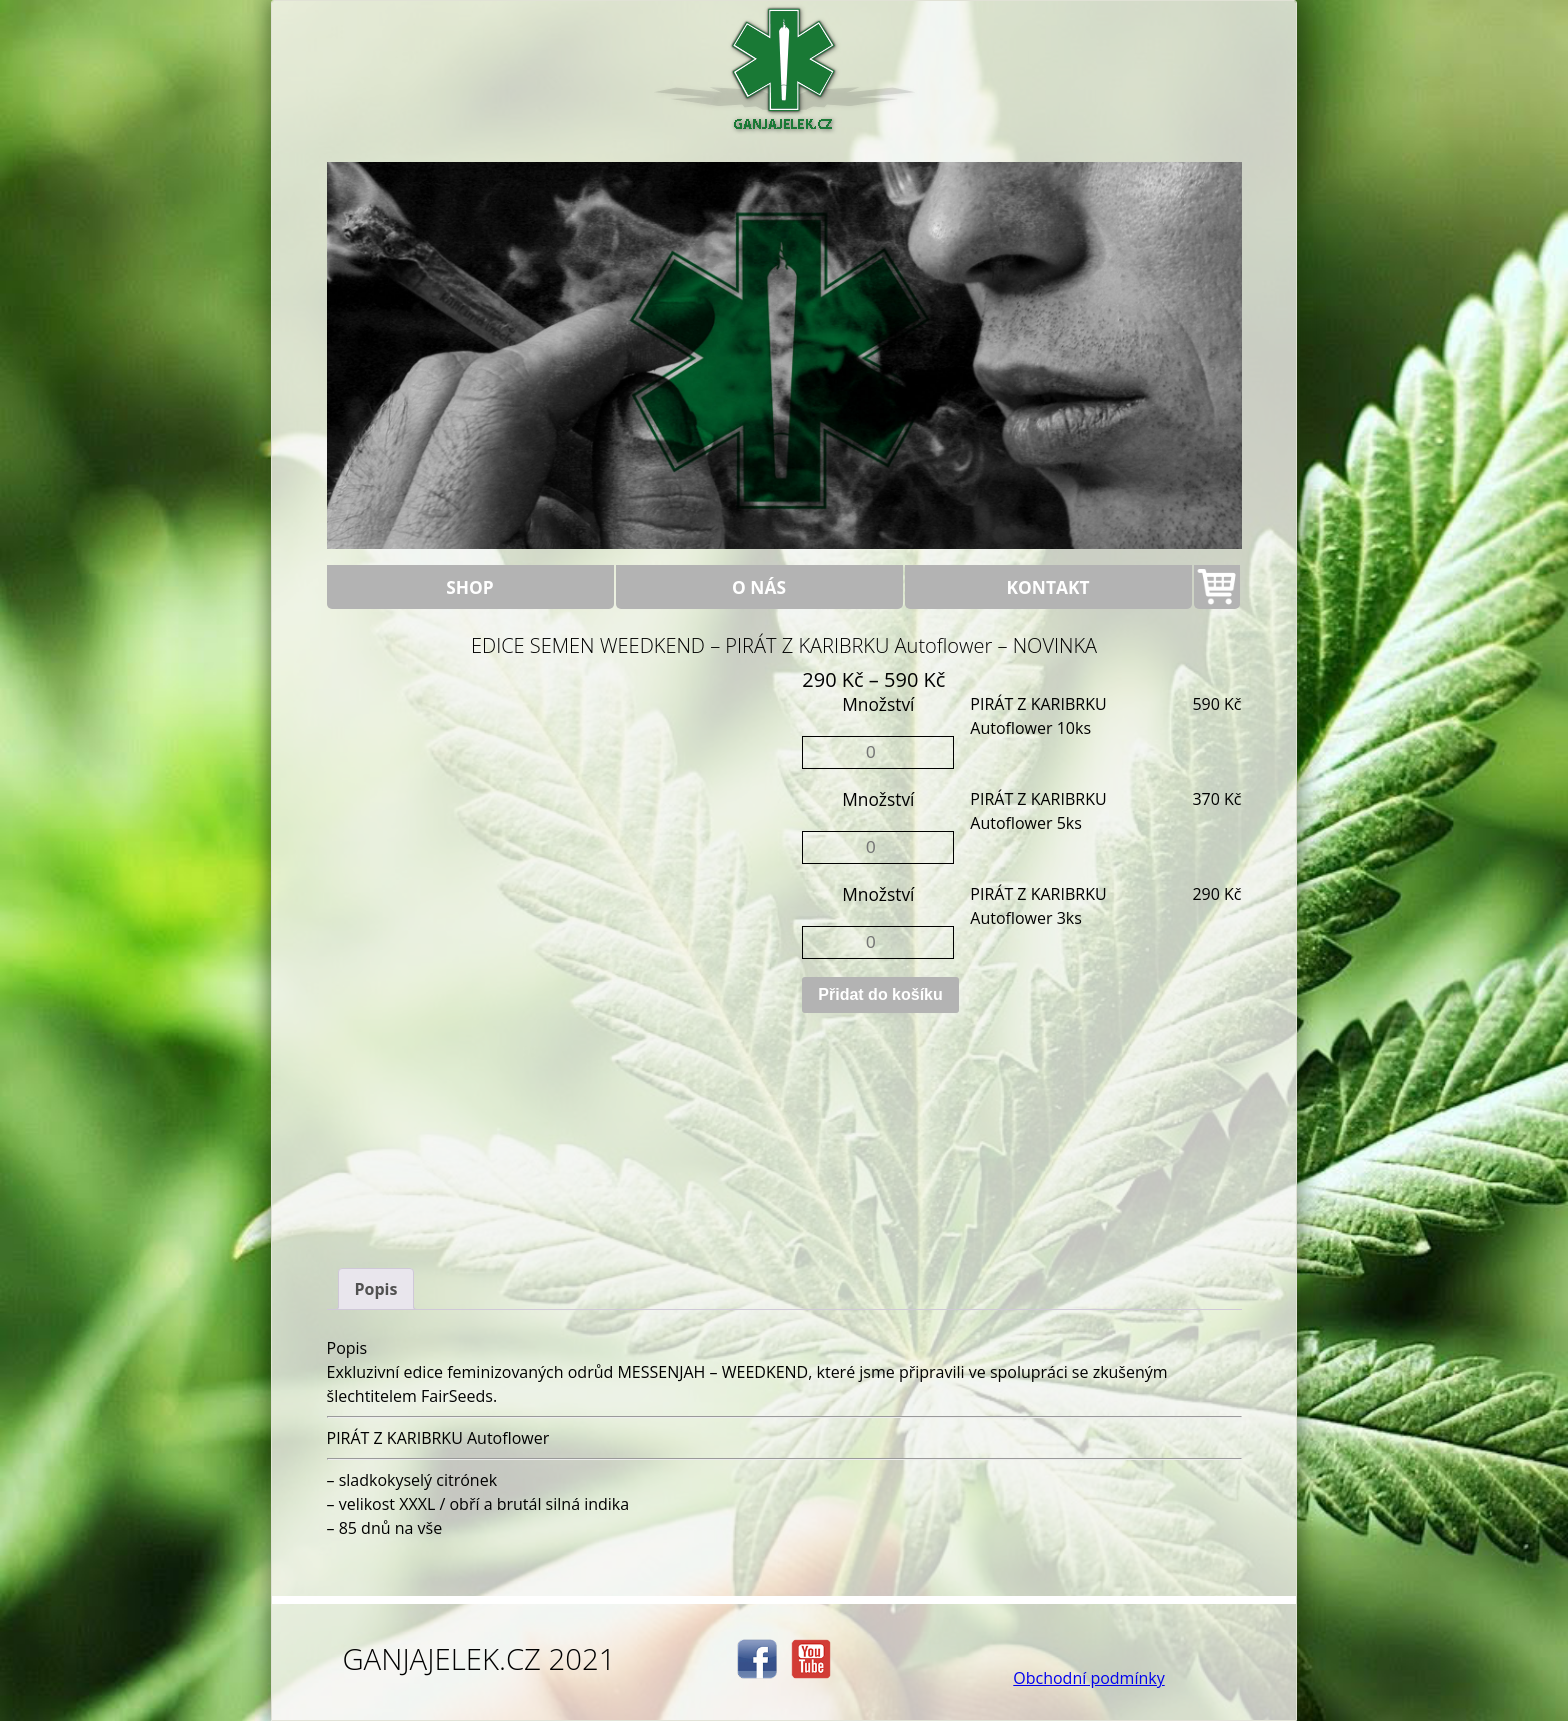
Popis (376, 1289)
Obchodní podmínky (1088, 1678)
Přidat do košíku (880, 994)
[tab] (376, 1289)
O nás (759, 587)
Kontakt (1048, 587)
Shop (469, 587)
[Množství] (878, 752)
